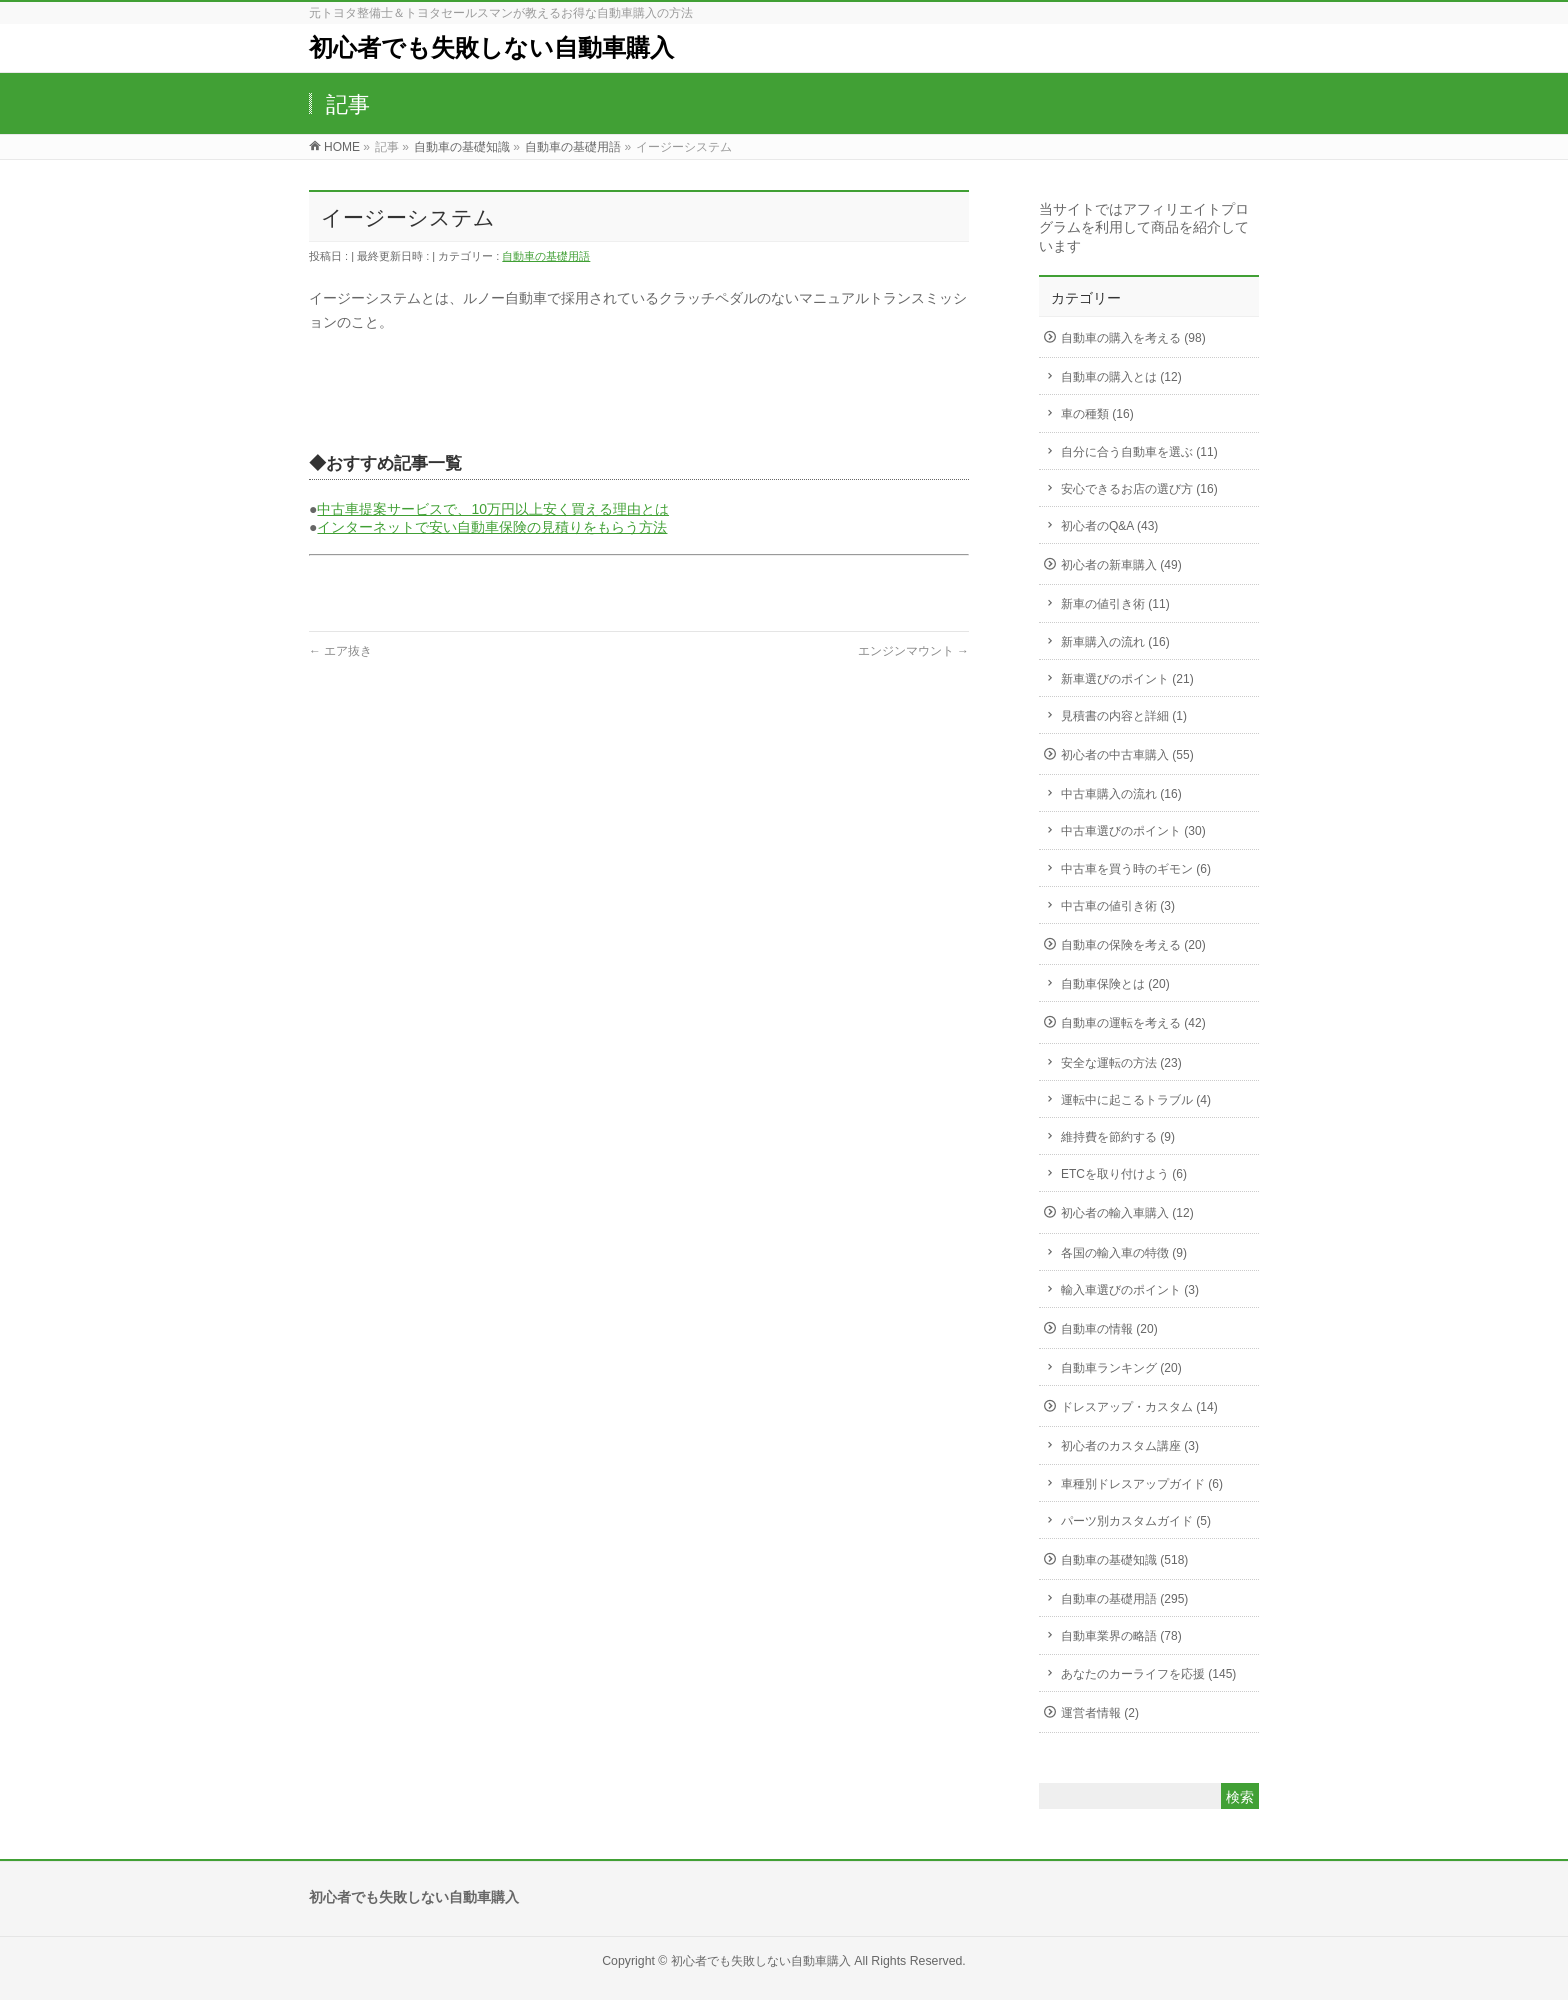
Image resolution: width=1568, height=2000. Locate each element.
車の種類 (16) (1097, 414)
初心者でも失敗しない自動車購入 (491, 47)
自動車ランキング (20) (1121, 1368)
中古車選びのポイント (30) (1133, 831)
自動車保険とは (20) (1115, 984)
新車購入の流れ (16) (1115, 642)
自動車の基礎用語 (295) (1124, 1599)
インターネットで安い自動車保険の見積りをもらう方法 (492, 527)
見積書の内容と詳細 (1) (1124, 716)
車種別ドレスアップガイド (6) (1142, 1484)
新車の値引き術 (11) (1115, 604)
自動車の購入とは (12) (1121, 377)
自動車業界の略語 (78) (1121, 1636)
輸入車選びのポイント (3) (1130, 1290)
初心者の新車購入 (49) (1121, 565)
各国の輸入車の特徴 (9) (1124, 1253)
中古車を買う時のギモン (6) (1136, 869)
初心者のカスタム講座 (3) (1130, 1446)
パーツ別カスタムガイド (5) (1136, 1521)
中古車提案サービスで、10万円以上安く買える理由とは (493, 509)
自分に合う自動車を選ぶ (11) (1139, 452)
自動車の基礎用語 (546, 256)
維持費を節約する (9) (1118, 1137)
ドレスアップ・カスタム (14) (1139, 1407)
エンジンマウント (913, 651)
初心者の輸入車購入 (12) (1127, 1213)
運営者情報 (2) (1100, 1713)
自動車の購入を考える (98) (1133, 338)
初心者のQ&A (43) (1109, 526)
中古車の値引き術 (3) (1118, 906)
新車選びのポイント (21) (1127, 679)
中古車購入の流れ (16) (1121, 794)
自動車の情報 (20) (1109, 1329)
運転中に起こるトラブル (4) (1136, 1100)
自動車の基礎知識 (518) (1124, 1560)
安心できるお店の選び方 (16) (1139, 489)
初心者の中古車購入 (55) (1127, 755)
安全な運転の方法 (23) (1121, 1063)
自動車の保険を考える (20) (1133, 945)
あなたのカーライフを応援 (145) (1148, 1674)
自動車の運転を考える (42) (1133, 1023)
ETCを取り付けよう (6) (1124, 1174)
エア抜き (340, 651)
